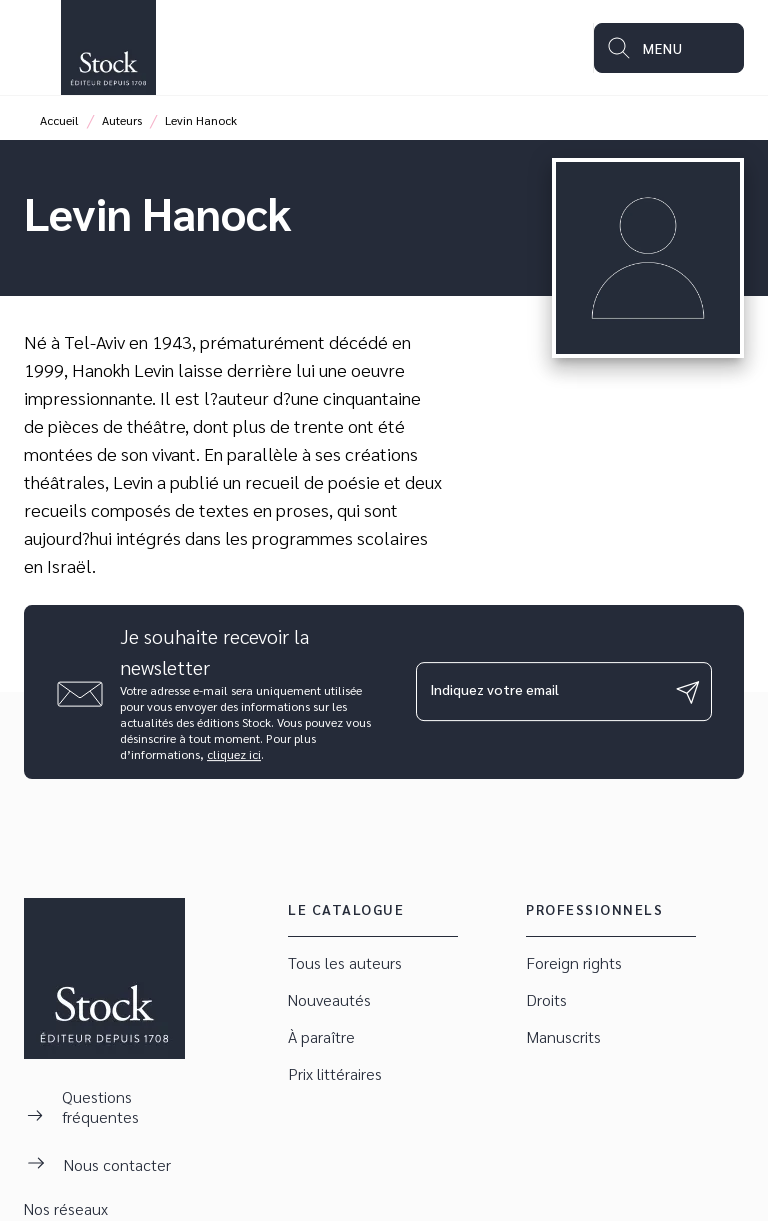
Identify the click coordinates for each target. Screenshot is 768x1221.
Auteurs (122, 120)
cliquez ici (234, 754)
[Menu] (669, 48)
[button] (373, 963)
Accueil (59, 120)
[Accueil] (108, 47)
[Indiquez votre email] (539, 692)
